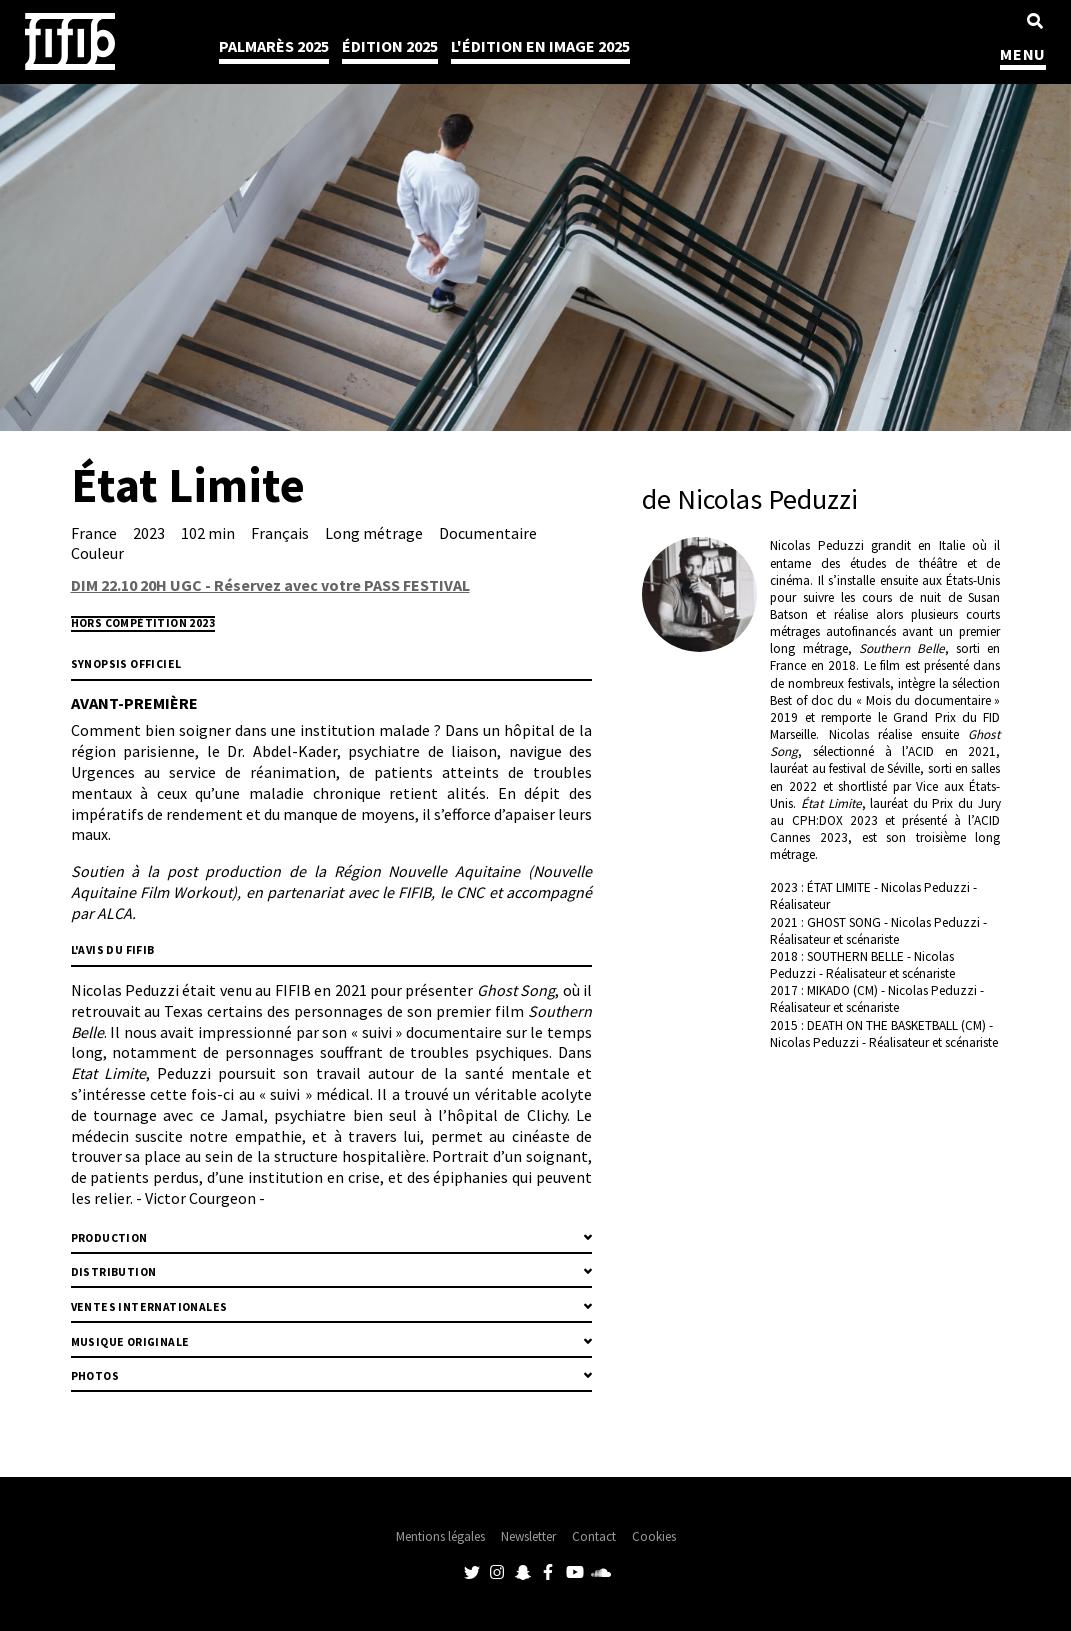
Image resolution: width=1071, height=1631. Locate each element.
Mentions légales (440, 1536)
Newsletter (528, 1536)
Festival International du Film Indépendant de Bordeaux (70, 41)
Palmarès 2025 (274, 46)
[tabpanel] (535, 215)
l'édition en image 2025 (540, 46)
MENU (1023, 54)
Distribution (114, 1272)
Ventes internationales (149, 1307)
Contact (594, 1536)
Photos (95, 1376)
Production (109, 1238)
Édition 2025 (390, 46)
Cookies (654, 1536)
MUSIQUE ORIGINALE (130, 1342)
